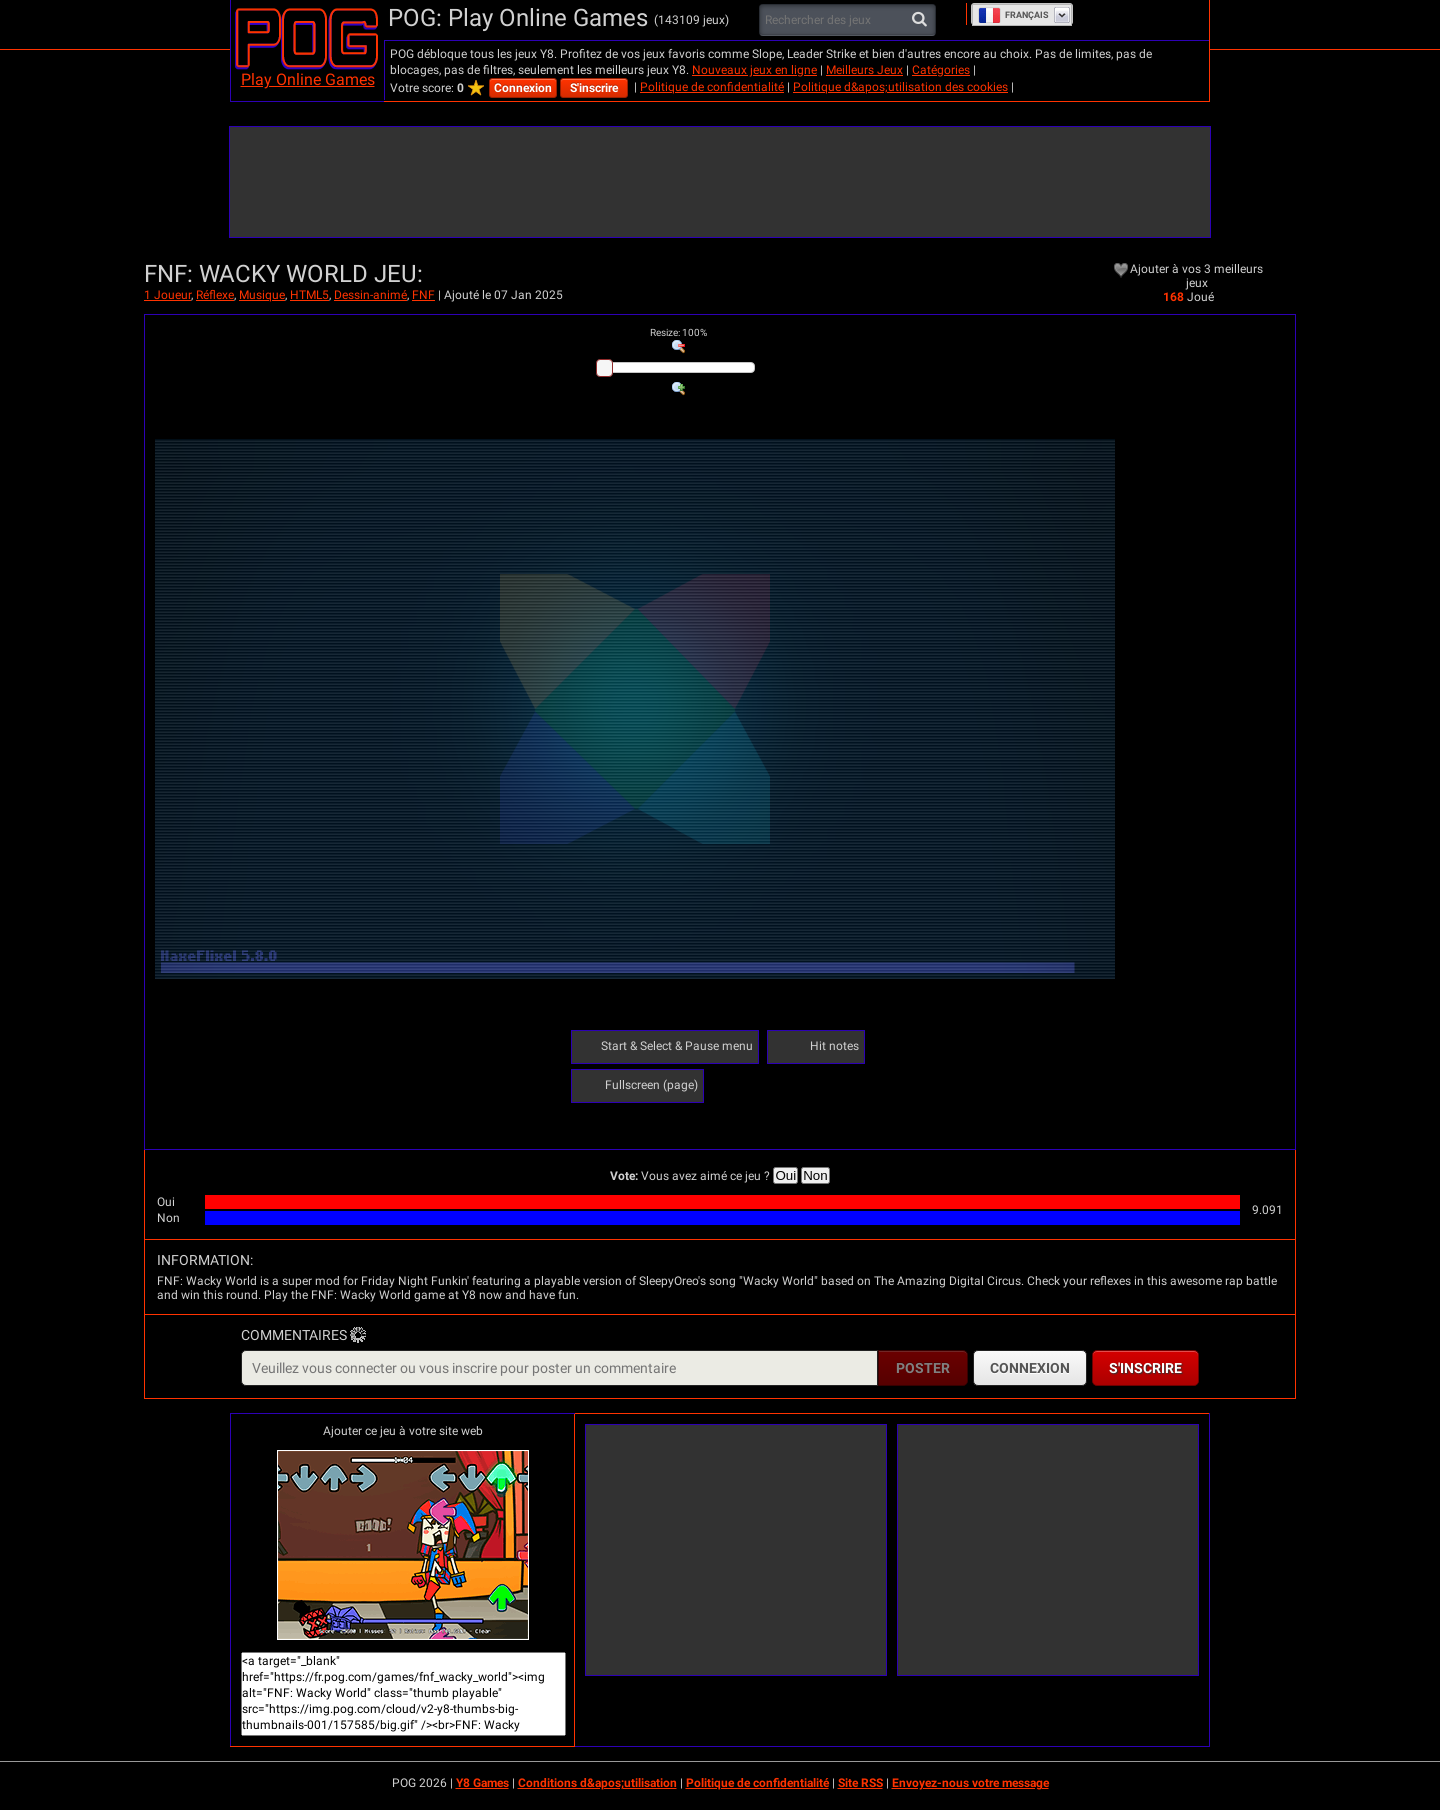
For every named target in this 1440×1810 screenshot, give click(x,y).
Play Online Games (308, 79)
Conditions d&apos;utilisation (597, 1783)
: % (678, 332)
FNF (423, 295)
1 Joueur (167, 295)
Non (815, 1175)
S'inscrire (594, 88)
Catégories (941, 70)
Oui (785, 1175)
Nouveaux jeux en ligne (754, 70)
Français (1013, 15)
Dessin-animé (370, 295)
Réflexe (215, 295)
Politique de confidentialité (712, 87)
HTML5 (309, 295)
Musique (262, 295)
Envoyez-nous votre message (970, 1783)
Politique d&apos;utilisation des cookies (900, 87)
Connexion (523, 88)
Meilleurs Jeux (864, 70)
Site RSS (860, 1783)
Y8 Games (482, 1783)
